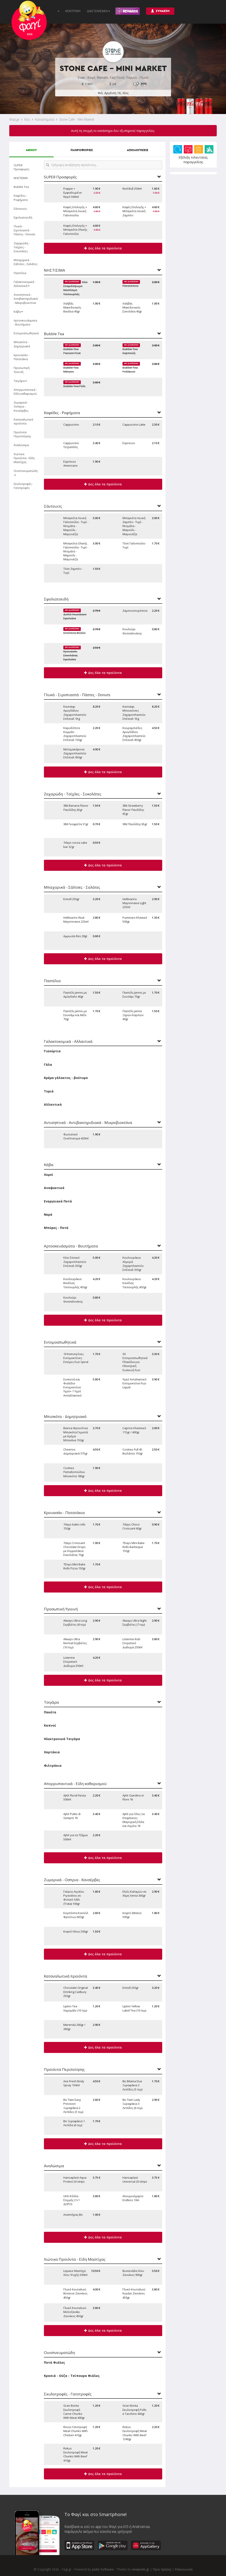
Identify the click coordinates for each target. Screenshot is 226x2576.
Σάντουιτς (20, 209)
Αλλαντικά (53, 1104)
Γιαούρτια (52, 1051)
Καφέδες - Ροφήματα (21, 198)
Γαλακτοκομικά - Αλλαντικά (25, 284)
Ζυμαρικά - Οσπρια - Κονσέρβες (21, 406)
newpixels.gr (140, 2569)
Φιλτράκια (53, 1765)
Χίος (27, 119)
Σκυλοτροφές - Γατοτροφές (23, 486)
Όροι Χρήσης (162, 2569)
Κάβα (18, 312)
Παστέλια (20, 273)
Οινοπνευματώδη (26, 472)
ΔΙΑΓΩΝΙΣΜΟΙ (98, 11)
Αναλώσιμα (21, 445)
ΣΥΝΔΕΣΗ (160, 11)
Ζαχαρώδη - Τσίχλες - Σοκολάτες (22, 247)
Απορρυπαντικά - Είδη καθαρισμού (25, 392)
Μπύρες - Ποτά (56, 1227)
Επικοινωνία (183, 2569)
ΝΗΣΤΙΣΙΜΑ (21, 178)
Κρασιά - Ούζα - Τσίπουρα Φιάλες (72, 2375)
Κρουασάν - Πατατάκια (21, 357)
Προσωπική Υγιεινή (22, 370)
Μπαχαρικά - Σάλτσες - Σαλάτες (26, 262)
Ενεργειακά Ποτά (58, 1201)
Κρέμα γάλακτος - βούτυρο (66, 1077)
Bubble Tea (21, 187)
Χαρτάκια (52, 1752)
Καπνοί (50, 1725)
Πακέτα (50, 1712)
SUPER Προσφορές (21, 167)
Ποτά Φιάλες (54, 2362)
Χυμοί (48, 1174)
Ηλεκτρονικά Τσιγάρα (62, 1738)
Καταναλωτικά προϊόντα (23, 421)
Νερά (48, 1214)
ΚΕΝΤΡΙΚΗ (72, 11)
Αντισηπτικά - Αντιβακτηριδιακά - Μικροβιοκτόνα (26, 299)
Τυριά (49, 1091)
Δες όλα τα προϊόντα (103, 248)
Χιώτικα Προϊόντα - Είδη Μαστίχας (24, 458)
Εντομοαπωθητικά (26, 333)
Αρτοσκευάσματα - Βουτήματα (25, 322)
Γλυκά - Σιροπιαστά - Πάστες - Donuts (24, 230)
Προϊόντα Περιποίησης (22, 434)
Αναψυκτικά (54, 1187)
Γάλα (48, 1064)
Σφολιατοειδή (23, 217)
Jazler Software (103, 2569)
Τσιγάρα (20, 381)
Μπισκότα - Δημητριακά (22, 344)
